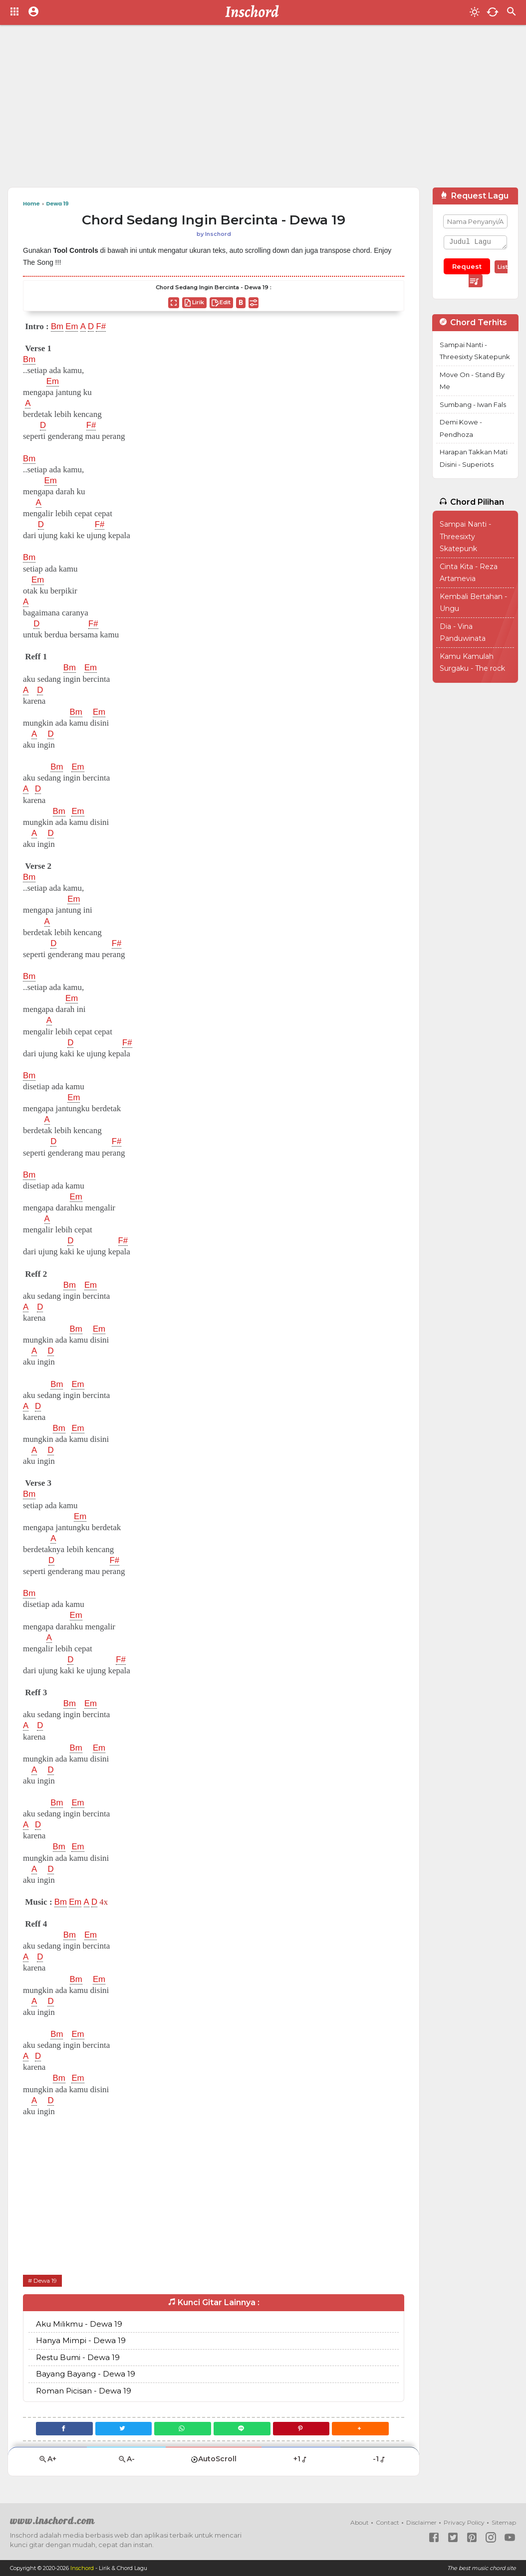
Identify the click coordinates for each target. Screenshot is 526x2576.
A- (126, 2459)
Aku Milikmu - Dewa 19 (79, 2324)
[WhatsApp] (182, 2428)
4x (104, 1902)
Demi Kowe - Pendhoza (461, 428)
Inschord (82, 2568)
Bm (57, 327)
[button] (361, 2428)
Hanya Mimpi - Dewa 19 (81, 2340)
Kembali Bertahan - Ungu (473, 602)
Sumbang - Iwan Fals (473, 404)
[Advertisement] (263, 110)
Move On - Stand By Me (472, 381)
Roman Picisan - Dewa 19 (83, 2390)
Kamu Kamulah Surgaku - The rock (472, 662)
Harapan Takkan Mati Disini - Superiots (474, 458)
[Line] (242, 2428)
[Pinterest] (302, 2428)
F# (102, 327)
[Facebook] (63, 2428)
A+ (47, 2459)
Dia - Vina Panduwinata (463, 632)
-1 (379, 2458)
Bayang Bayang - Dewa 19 (85, 2373)
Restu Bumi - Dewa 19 (78, 2357)
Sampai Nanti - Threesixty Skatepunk (475, 351)
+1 (300, 2458)
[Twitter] (123, 2428)
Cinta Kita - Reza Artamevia (469, 573)
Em (72, 327)
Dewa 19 (45, 2280)
